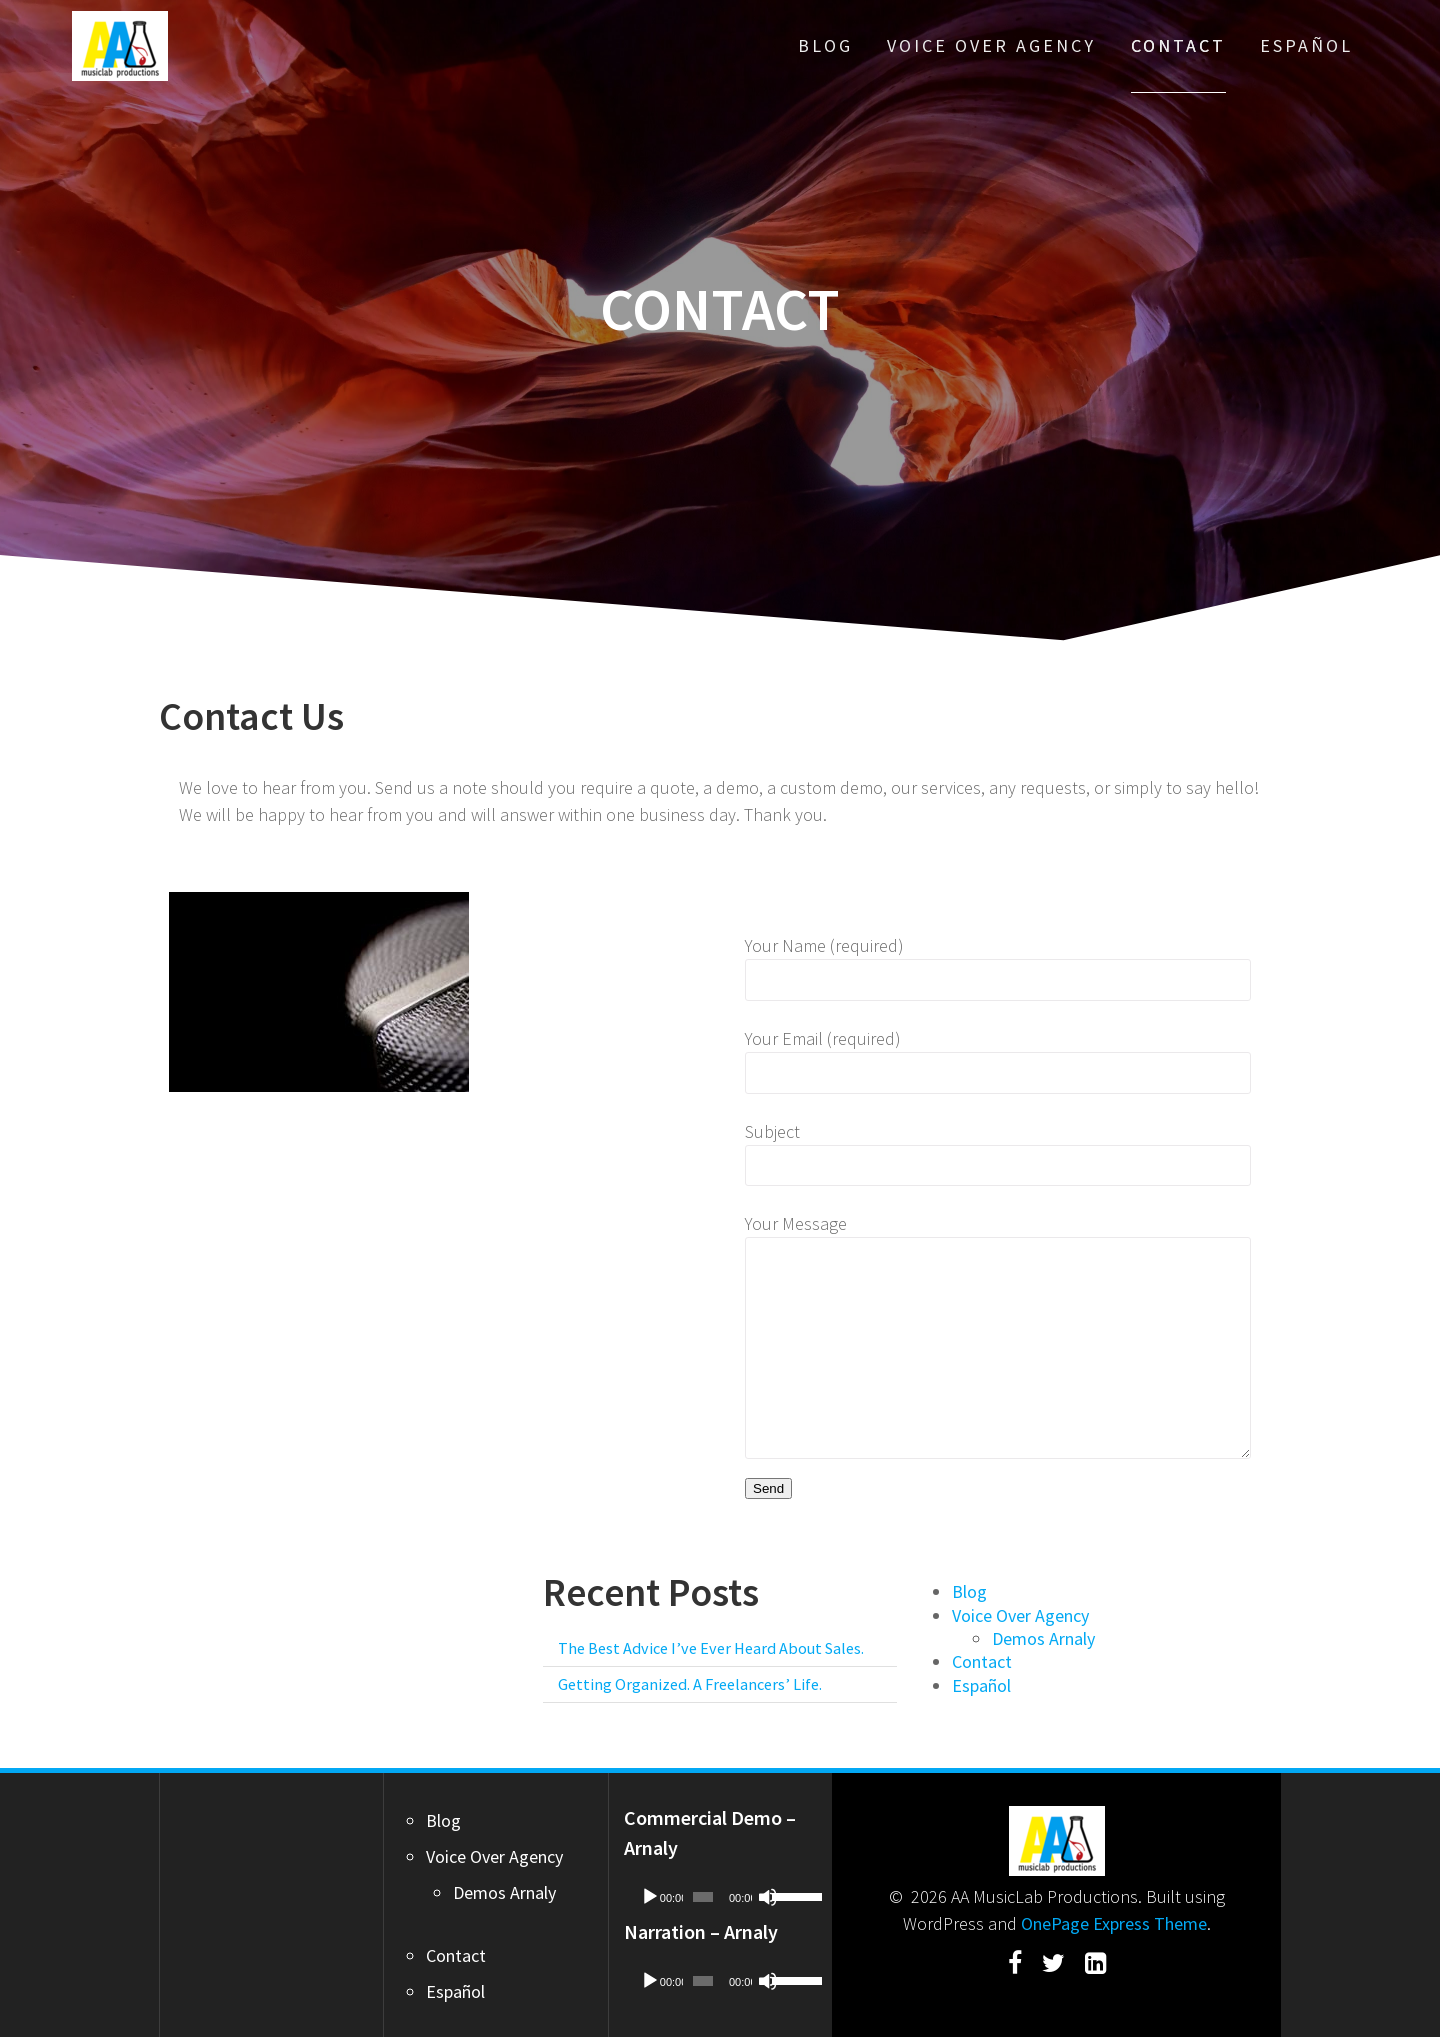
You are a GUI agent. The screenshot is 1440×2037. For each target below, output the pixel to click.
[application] (720, 1897)
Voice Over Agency (991, 45)
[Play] (650, 1897)
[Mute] (768, 1897)
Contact (1178, 45)
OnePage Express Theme (1114, 1923)
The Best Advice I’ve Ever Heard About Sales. (711, 1648)
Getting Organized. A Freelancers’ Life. (690, 1684)
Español (1306, 45)
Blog (825, 45)
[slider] (703, 1897)
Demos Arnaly (1043, 1638)
